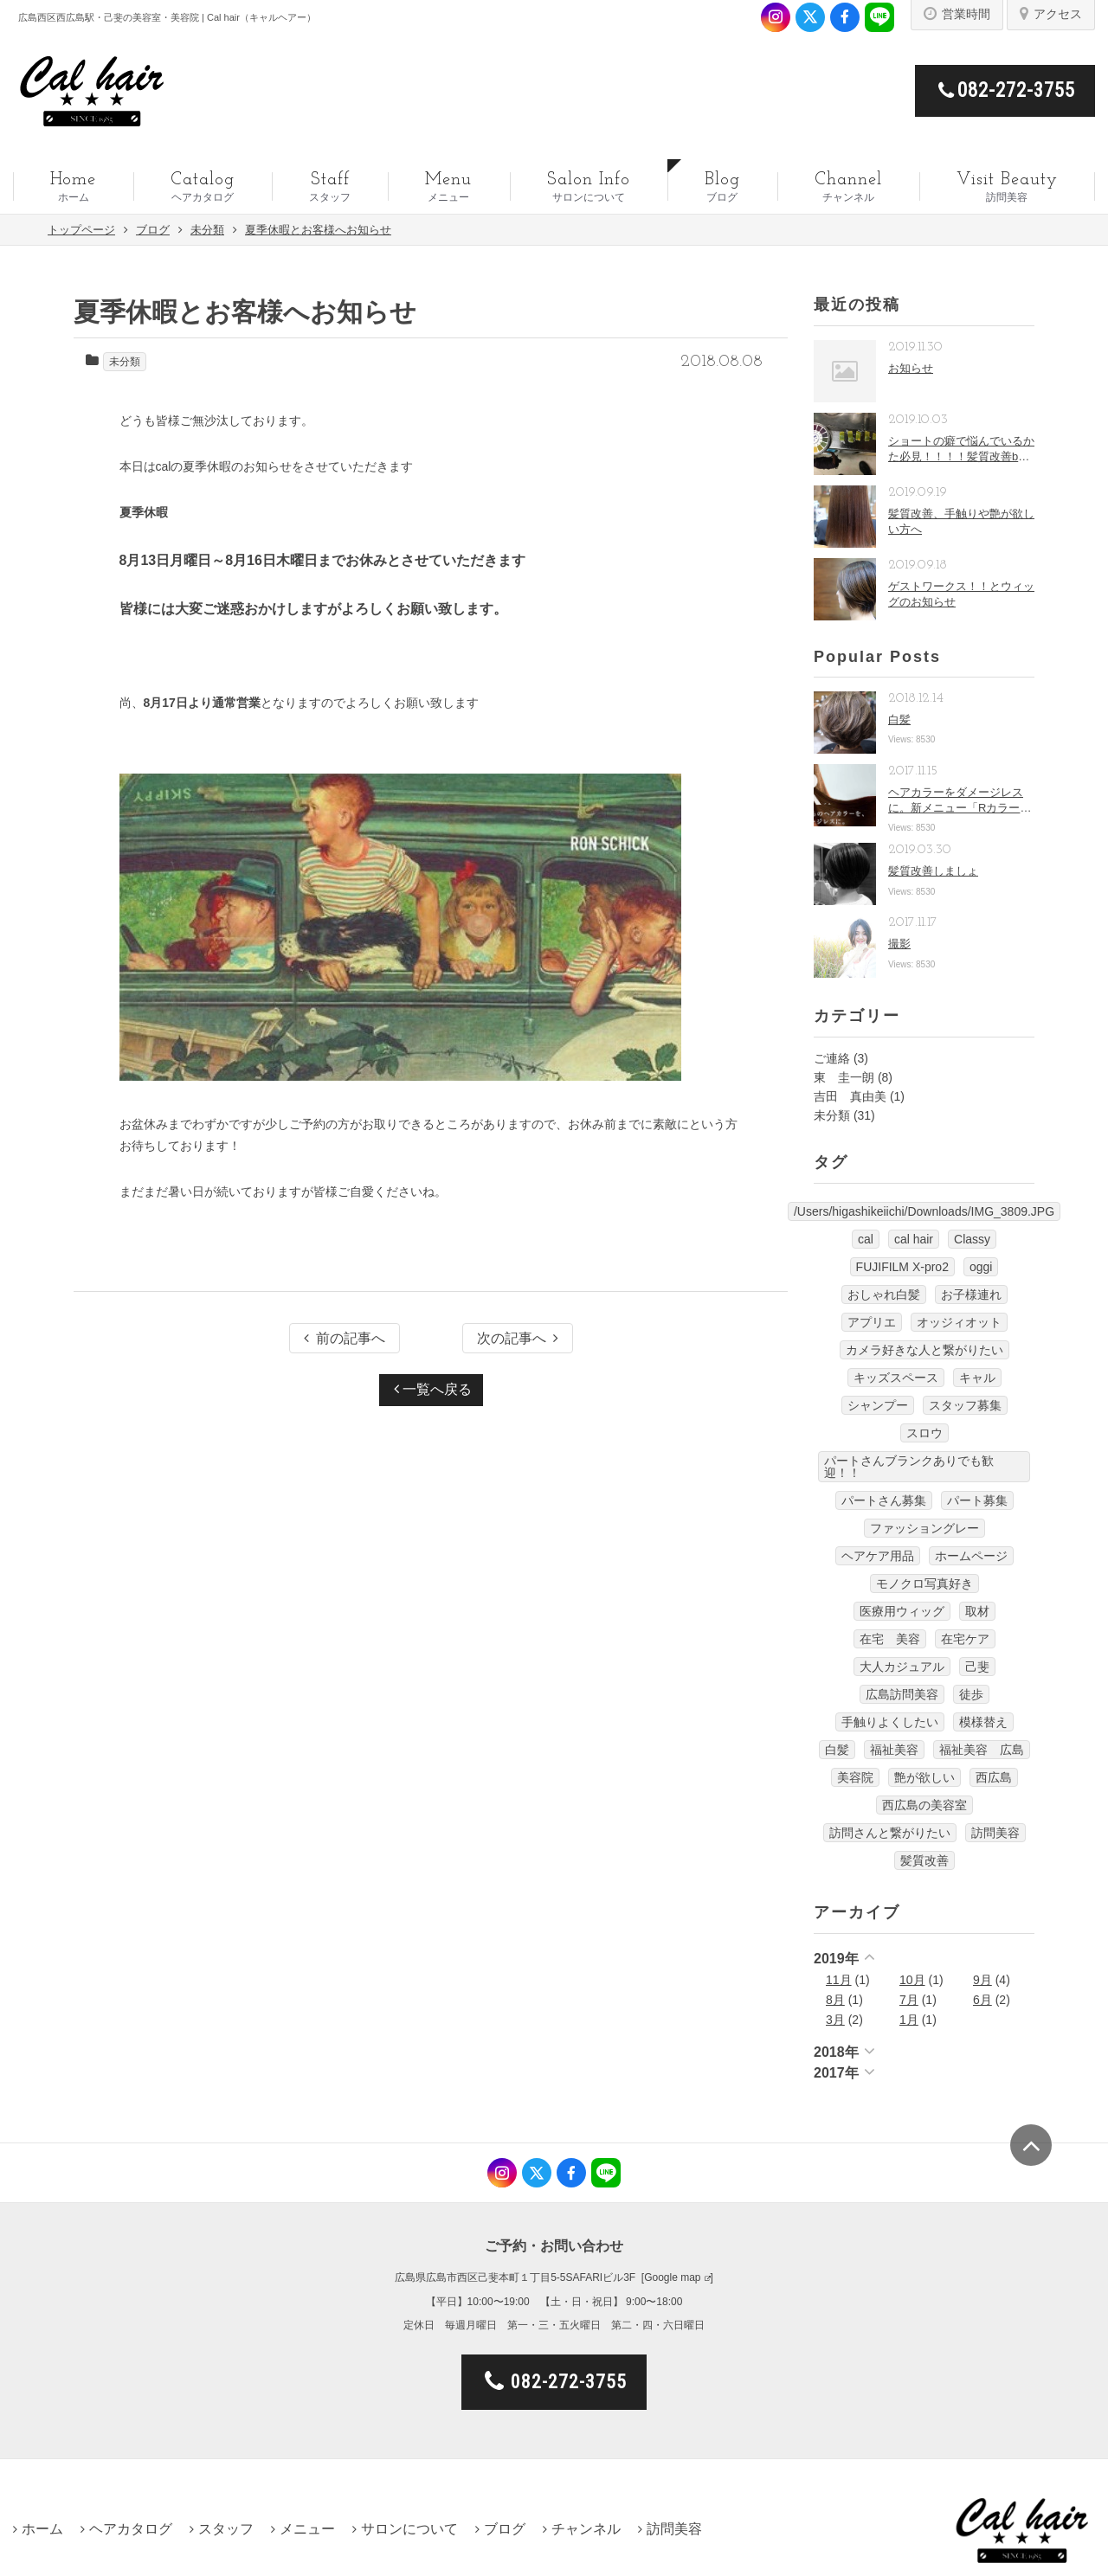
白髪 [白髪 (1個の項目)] (837, 1750)
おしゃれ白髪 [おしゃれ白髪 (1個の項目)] (883, 1294)
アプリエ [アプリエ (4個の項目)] (871, 1322)
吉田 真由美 (850, 1096)
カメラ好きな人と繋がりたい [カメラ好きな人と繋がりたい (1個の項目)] (924, 1350)
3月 (835, 2020)
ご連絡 (832, 1058)
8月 (835, 2000)
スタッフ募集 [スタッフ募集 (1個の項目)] (965, 1405)
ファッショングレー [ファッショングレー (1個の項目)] (924, 1528)
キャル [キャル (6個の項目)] (977, 1377)
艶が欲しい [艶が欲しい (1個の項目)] (924, 1777)
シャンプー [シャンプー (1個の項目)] (877, 1405)
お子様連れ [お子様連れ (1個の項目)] (971, 1294)
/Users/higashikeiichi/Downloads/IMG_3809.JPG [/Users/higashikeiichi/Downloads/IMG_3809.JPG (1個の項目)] (924, 1211)
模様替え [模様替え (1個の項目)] (983, 1722)
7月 (908, 2000)
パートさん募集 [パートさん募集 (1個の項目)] (883, 1500)
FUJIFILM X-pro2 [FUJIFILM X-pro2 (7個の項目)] (902, 1267)
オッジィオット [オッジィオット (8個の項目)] (959, 1322)
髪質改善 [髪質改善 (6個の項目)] (924, 1860)
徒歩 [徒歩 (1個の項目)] (971, 1694)
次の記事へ (517, 1338)
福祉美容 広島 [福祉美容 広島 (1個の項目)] (981, 1750)
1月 (908, 2020)
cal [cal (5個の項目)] (865, 1239)
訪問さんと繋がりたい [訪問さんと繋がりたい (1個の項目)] (889, 1833)
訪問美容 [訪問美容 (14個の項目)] (995, 1833)
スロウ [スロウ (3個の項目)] (924, 1433)
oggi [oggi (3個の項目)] (981, 1267)
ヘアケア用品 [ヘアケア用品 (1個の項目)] (877, 1556)
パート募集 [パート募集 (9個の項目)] (977, 1500)
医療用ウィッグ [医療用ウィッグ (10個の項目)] (902, 1611)
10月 (912, 1980)
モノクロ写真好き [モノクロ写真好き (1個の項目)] (924, 1583)
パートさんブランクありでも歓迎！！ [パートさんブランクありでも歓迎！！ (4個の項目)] (909, 1467)
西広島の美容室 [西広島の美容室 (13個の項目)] (924, 1805)
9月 (982, 1980)
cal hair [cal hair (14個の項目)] (913, 1239)
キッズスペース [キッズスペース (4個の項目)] (896, 1377)
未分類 (124, 362)
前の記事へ (344, 1338)
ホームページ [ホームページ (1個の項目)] (971, 1556)
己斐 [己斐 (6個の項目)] (977, 1666)
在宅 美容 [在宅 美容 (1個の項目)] (890, 1639)
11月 (839, 1980)
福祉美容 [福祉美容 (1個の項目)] (894, 1750)
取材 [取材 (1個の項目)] (977, 1611)
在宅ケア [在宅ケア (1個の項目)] (965, 1639)
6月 (982, 2000)
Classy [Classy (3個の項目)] (972, 1239)
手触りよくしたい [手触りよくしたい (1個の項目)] (889, 1722)
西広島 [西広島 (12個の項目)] (994, 1777)
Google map (672, 2277)
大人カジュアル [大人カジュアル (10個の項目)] (902, 1666)
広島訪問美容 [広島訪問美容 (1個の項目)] (902, 1694)
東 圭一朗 (844, 1077)
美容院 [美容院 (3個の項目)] (855, 1777)
